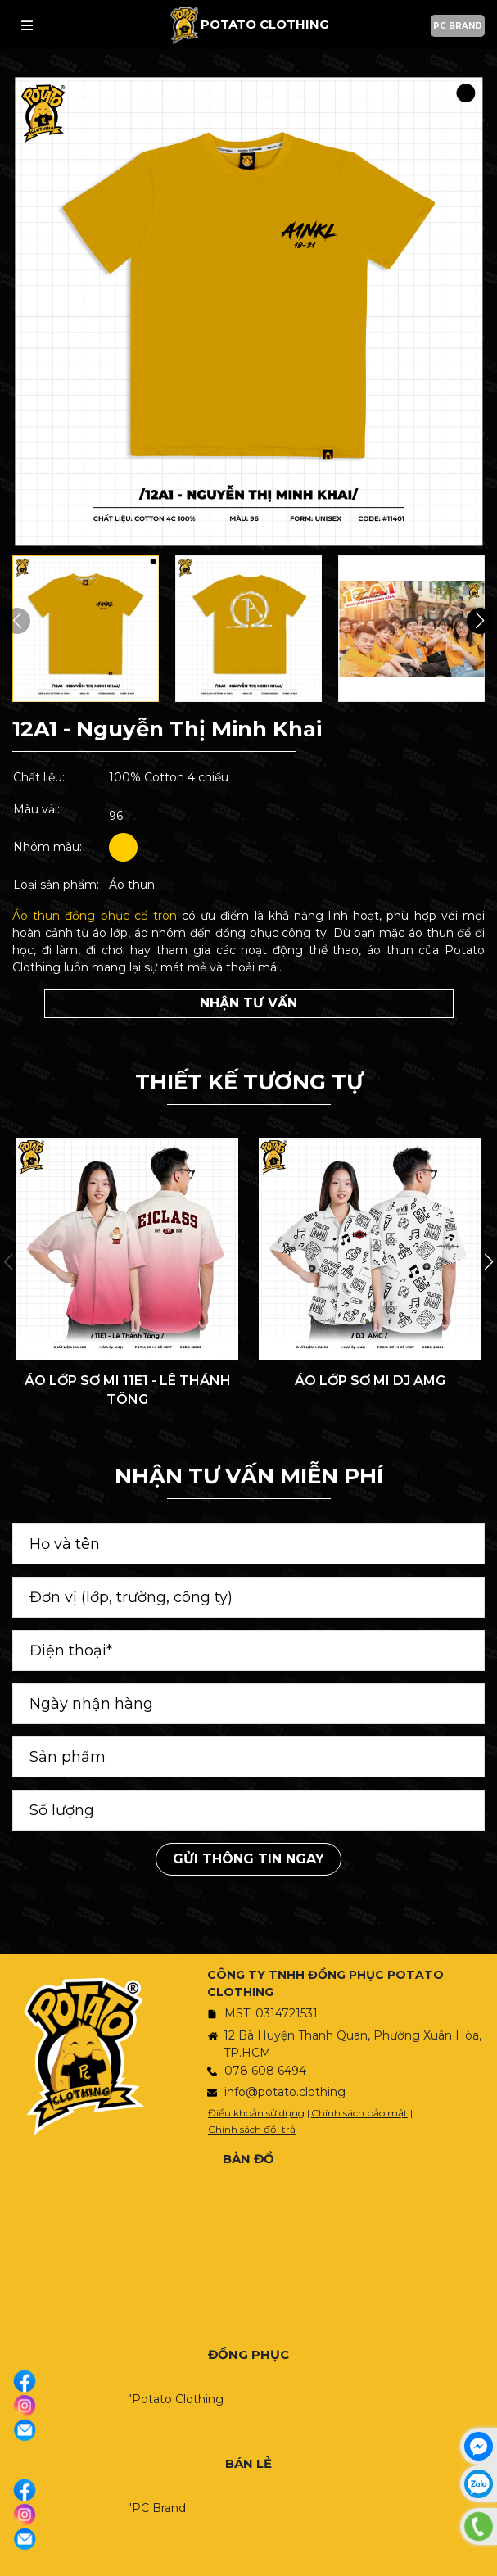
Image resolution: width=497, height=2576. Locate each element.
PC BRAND (457, 25)
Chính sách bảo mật (359, 2113)
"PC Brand (157, 2508)
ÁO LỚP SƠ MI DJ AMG (370, 1380)
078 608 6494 (265, 2070)
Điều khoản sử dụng (256, 2113)
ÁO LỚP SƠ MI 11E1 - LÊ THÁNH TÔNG (128, 1389)
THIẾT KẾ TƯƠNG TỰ (249, 1082)
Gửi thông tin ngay (248, 1859)
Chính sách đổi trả (252, 2129)
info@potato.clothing (285, 2092)
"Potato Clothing (176, 2399)
